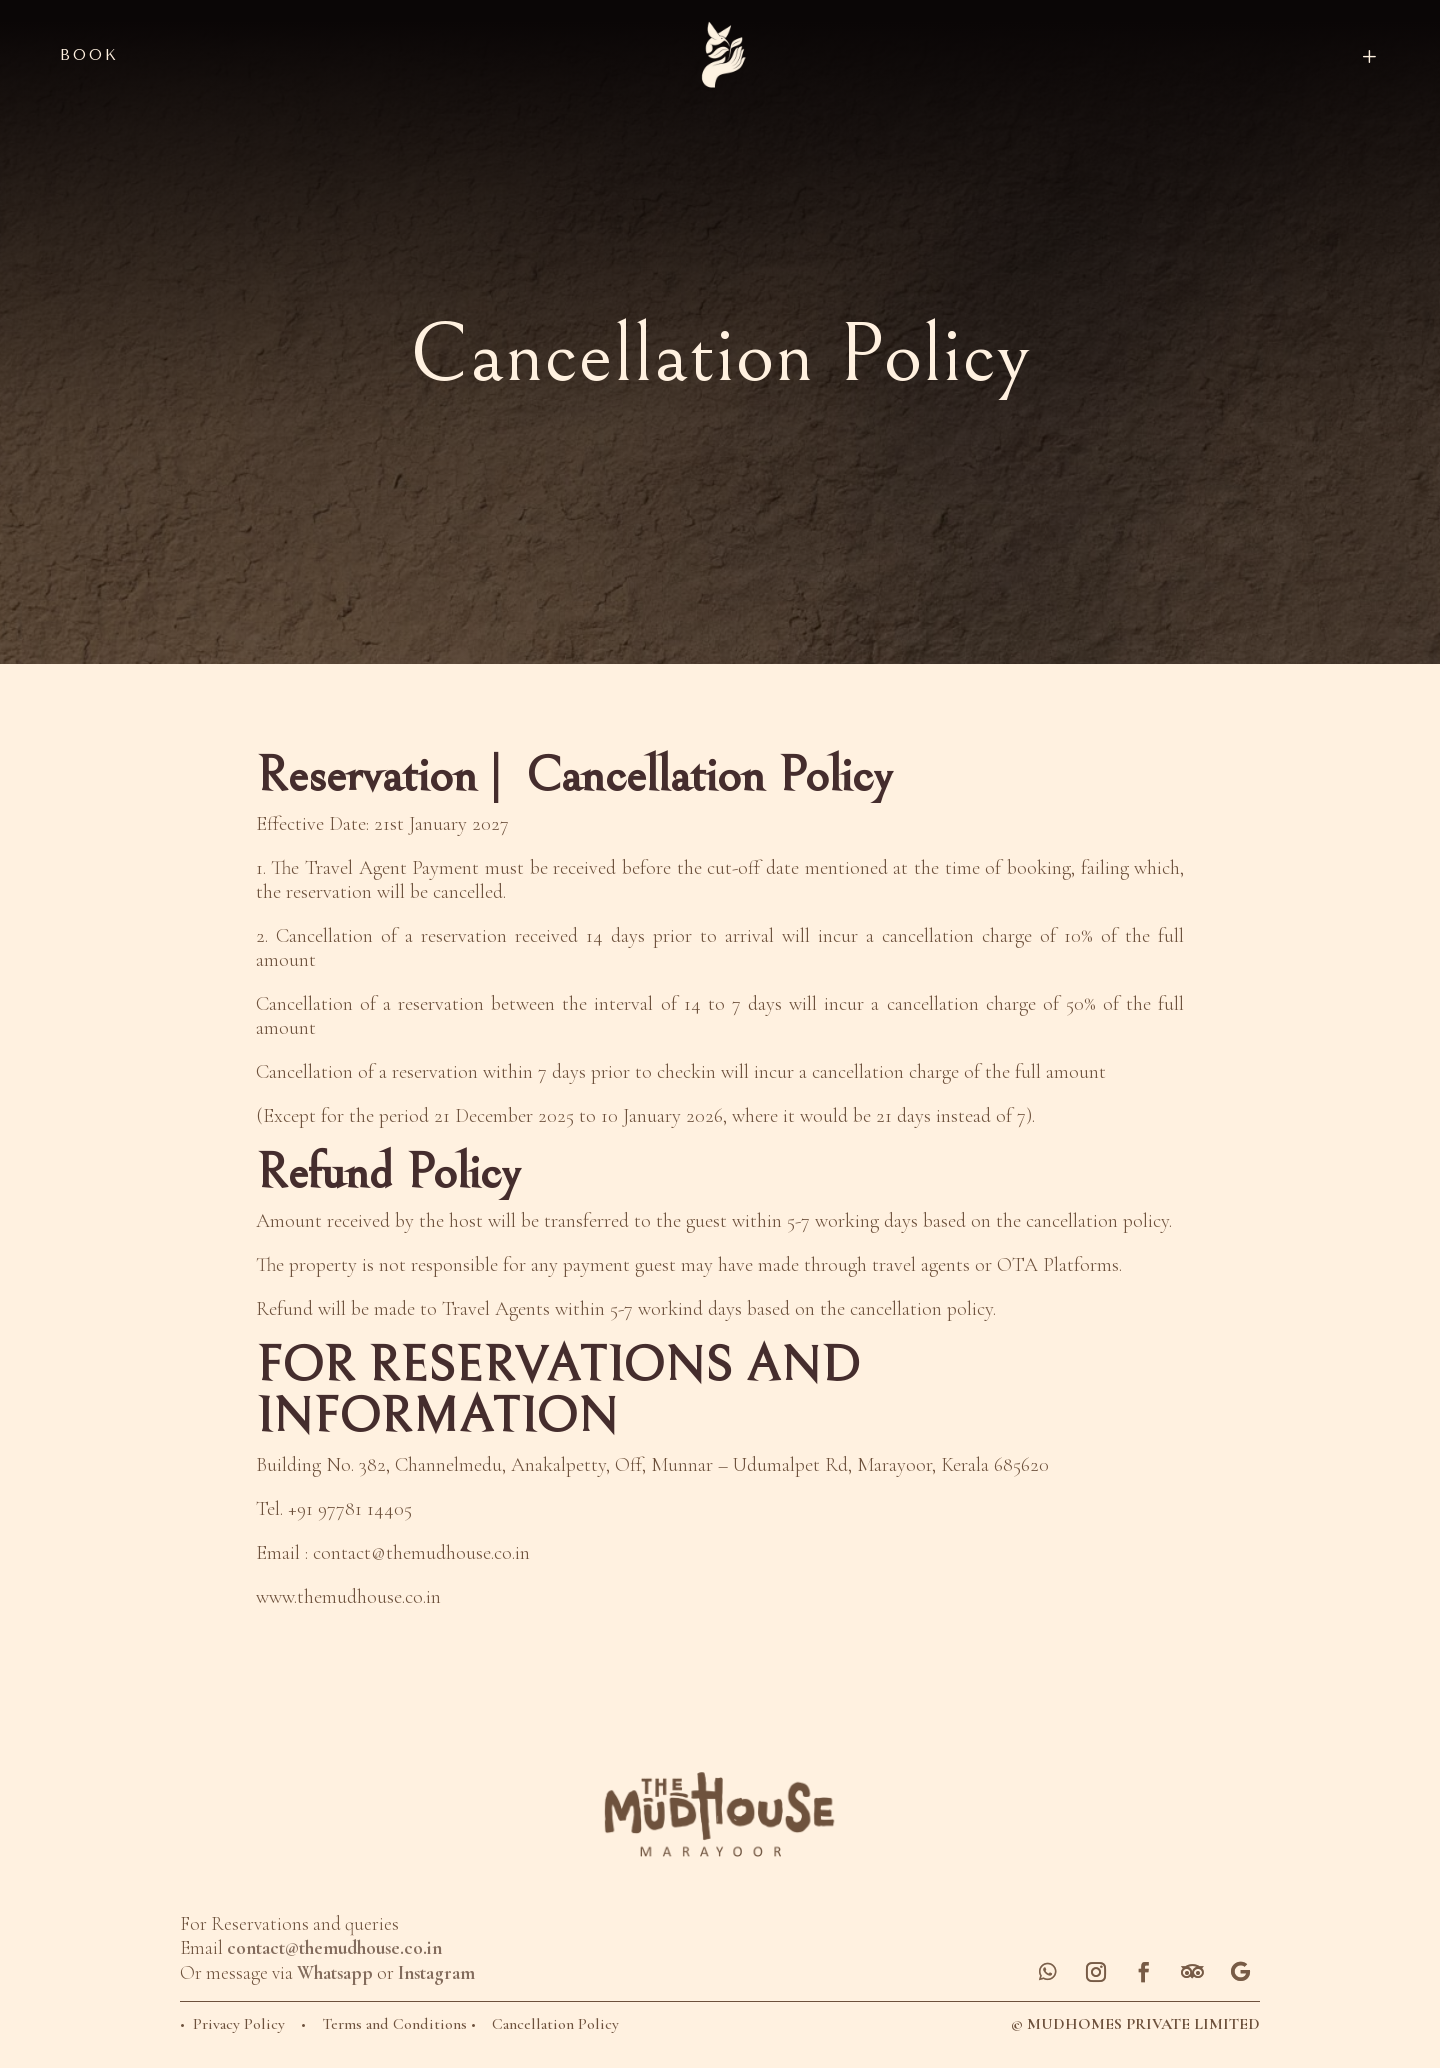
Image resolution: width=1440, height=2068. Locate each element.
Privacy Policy (239, 2024)
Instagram (436, 1972)
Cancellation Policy (557, 2024)
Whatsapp (335, 1972)
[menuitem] (1216, 55)
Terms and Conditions (396, 2024)
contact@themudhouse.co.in (421, 1553)
